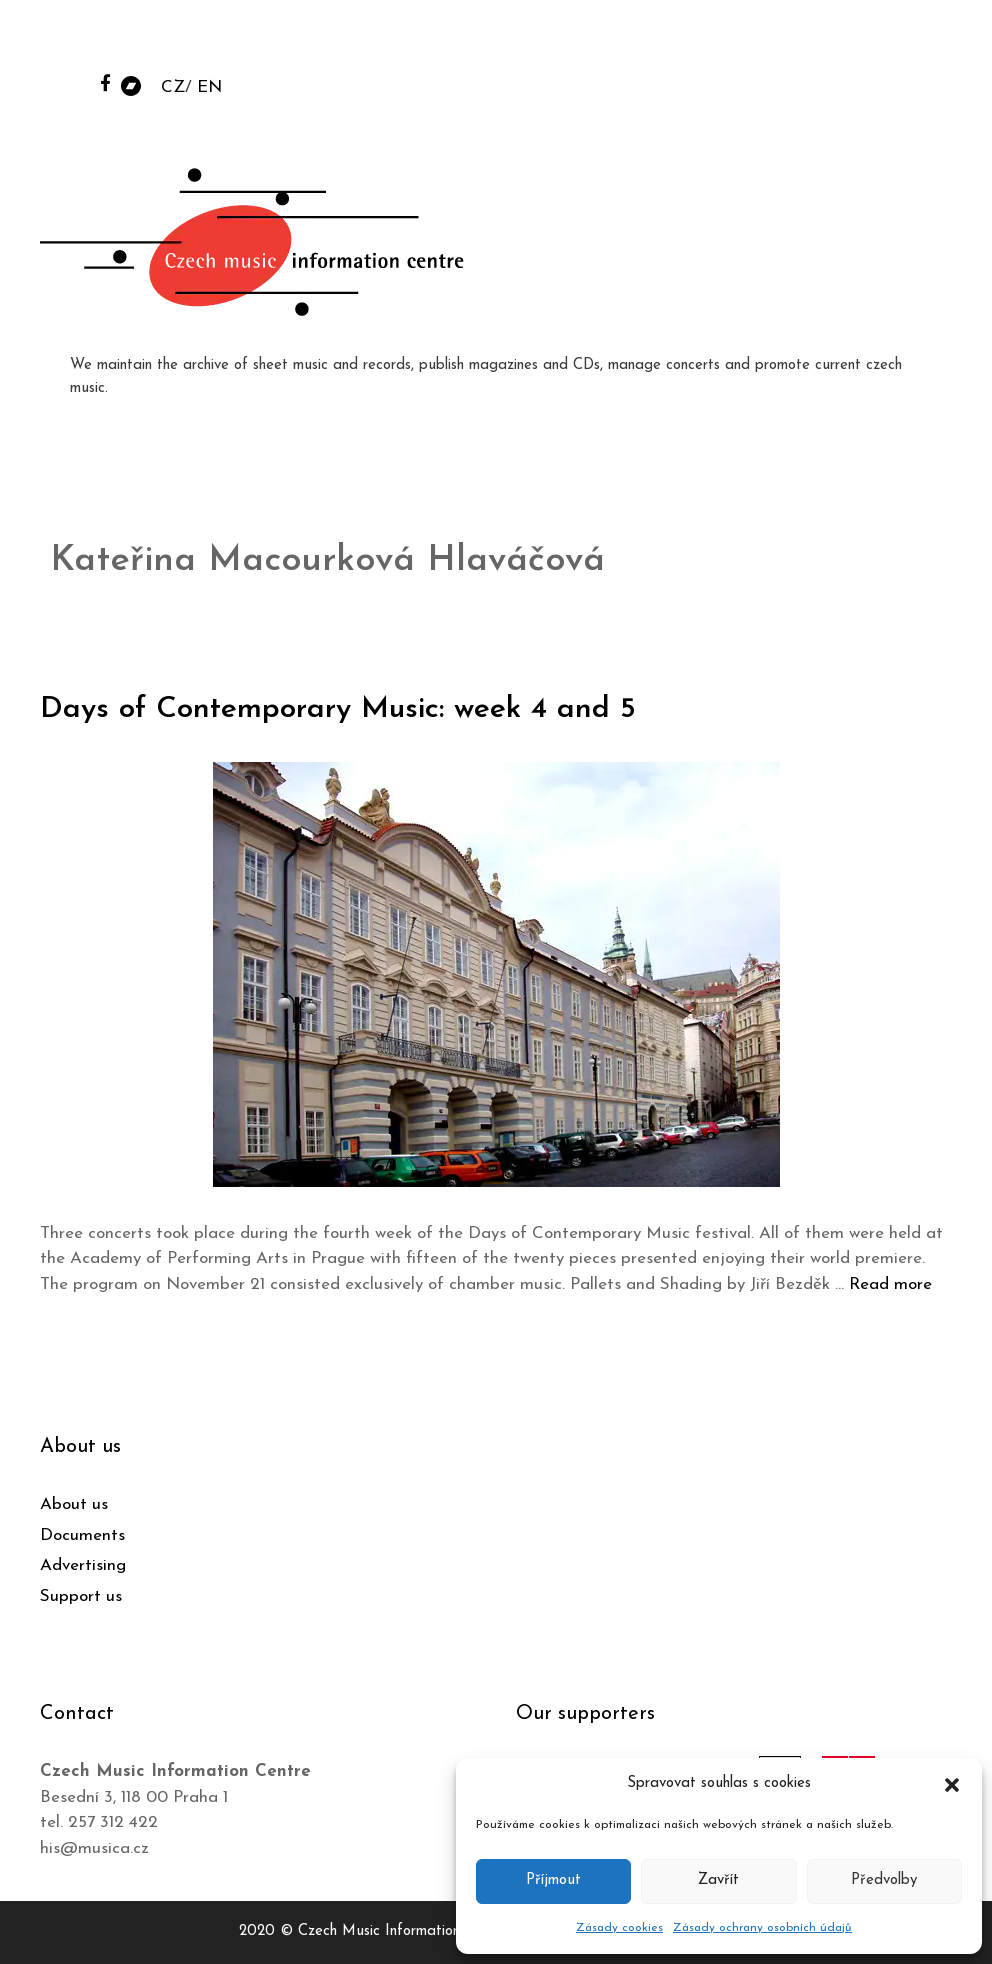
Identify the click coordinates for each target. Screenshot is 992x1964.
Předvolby (884, 1880)
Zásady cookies (619, 1928)
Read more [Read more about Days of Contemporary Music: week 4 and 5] (890, 1284)
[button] (952, 1784)
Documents (82, 1535)
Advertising (83, 1565)
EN (209, 87)
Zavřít (718, 1880)
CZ (173, 87)
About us (74, 1504)
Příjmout (553, 1880)
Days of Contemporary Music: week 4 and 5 (338, 709)
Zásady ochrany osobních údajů (762, 1928)
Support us (81, 1596)
